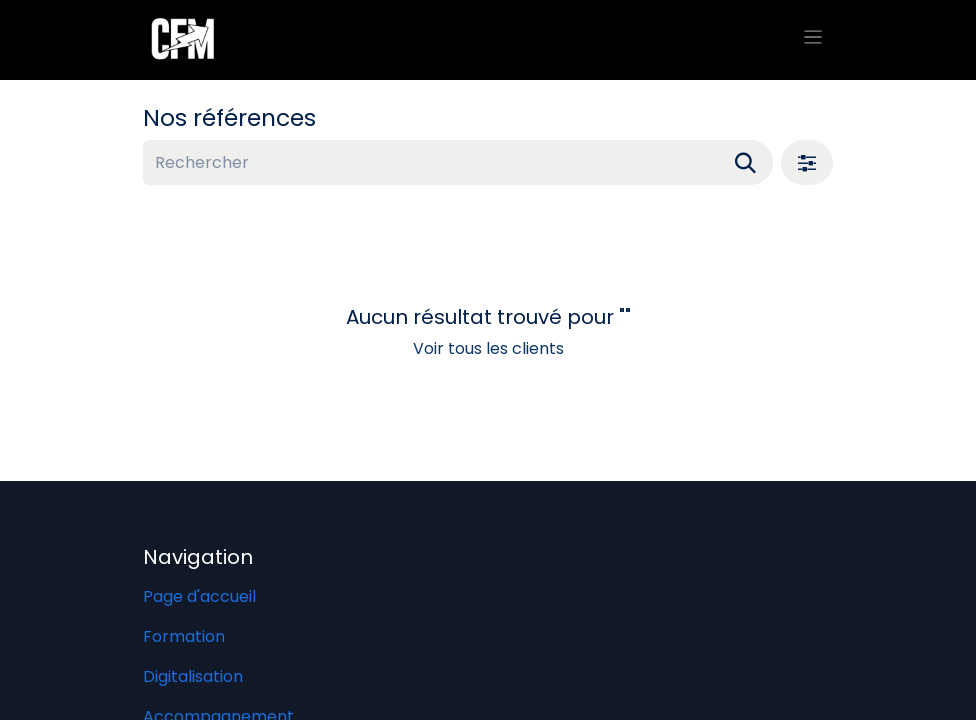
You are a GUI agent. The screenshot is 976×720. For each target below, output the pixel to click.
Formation (184, 636)
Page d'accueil (199, 596)
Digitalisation (193, 676)
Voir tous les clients (488, 348)
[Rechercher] (745, 162)
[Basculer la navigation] (813, 40)
